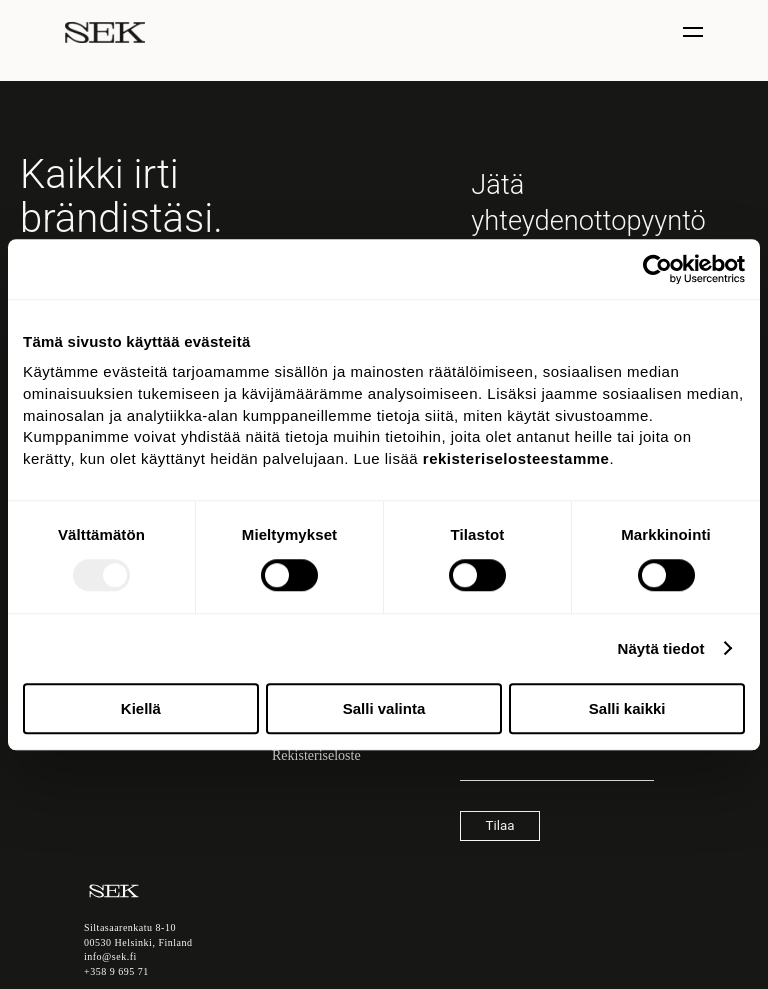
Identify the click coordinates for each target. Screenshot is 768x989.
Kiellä (141, 708)
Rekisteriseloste (316, 755)
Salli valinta (384, 708)
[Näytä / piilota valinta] (695, 32)
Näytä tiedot (661, 648)
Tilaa (500, 825)
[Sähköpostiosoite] (557, 771)
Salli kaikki (627, 708)
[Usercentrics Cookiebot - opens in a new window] (657, 269)
